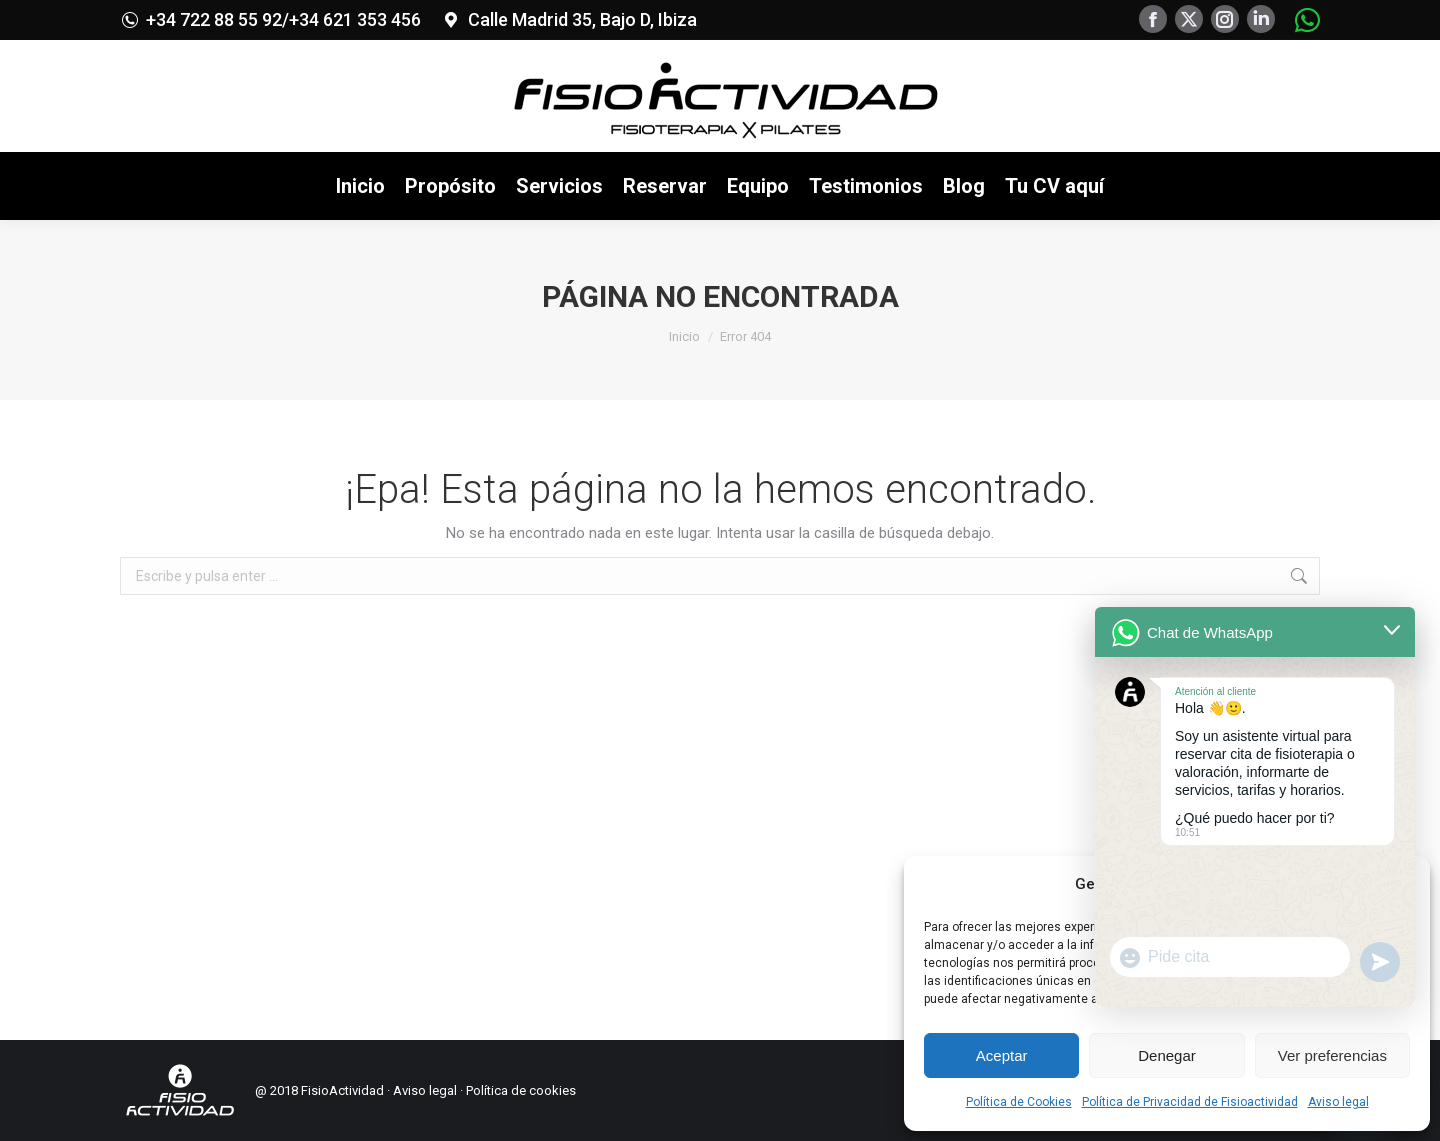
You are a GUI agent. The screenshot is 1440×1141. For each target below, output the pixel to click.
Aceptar (1002, 1055)
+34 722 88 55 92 (214, 19)
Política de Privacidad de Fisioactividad (1190, 1102)
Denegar (1167, 1055)
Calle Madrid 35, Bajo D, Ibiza (582, 19)
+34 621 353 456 (355, 19)
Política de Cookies (1019, 1102)
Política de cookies (521, 1090)
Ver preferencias (1332, 1055)
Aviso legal (1338, 1102)
